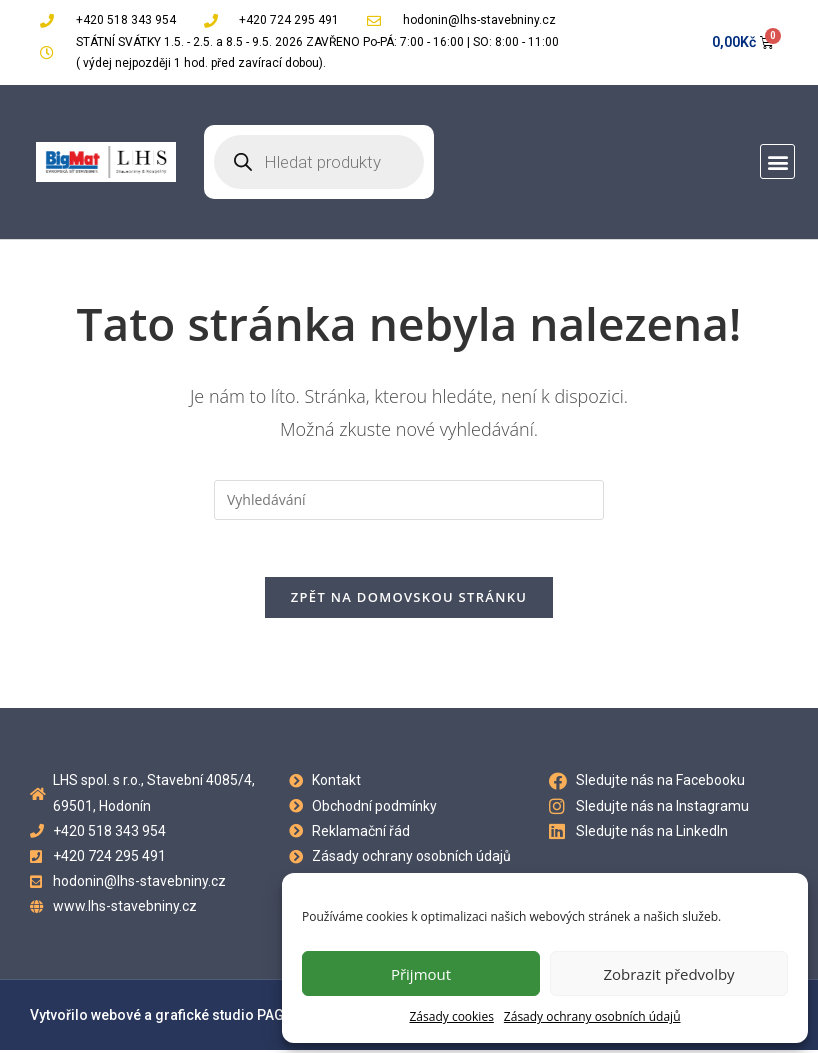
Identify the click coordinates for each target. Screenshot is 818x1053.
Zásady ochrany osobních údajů (592, 1016)
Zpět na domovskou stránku (409, 600)
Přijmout (421, 974)
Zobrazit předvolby (668, 974)
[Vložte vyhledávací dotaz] (409, 500)
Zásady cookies (451, 1016)
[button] (777, 161)
